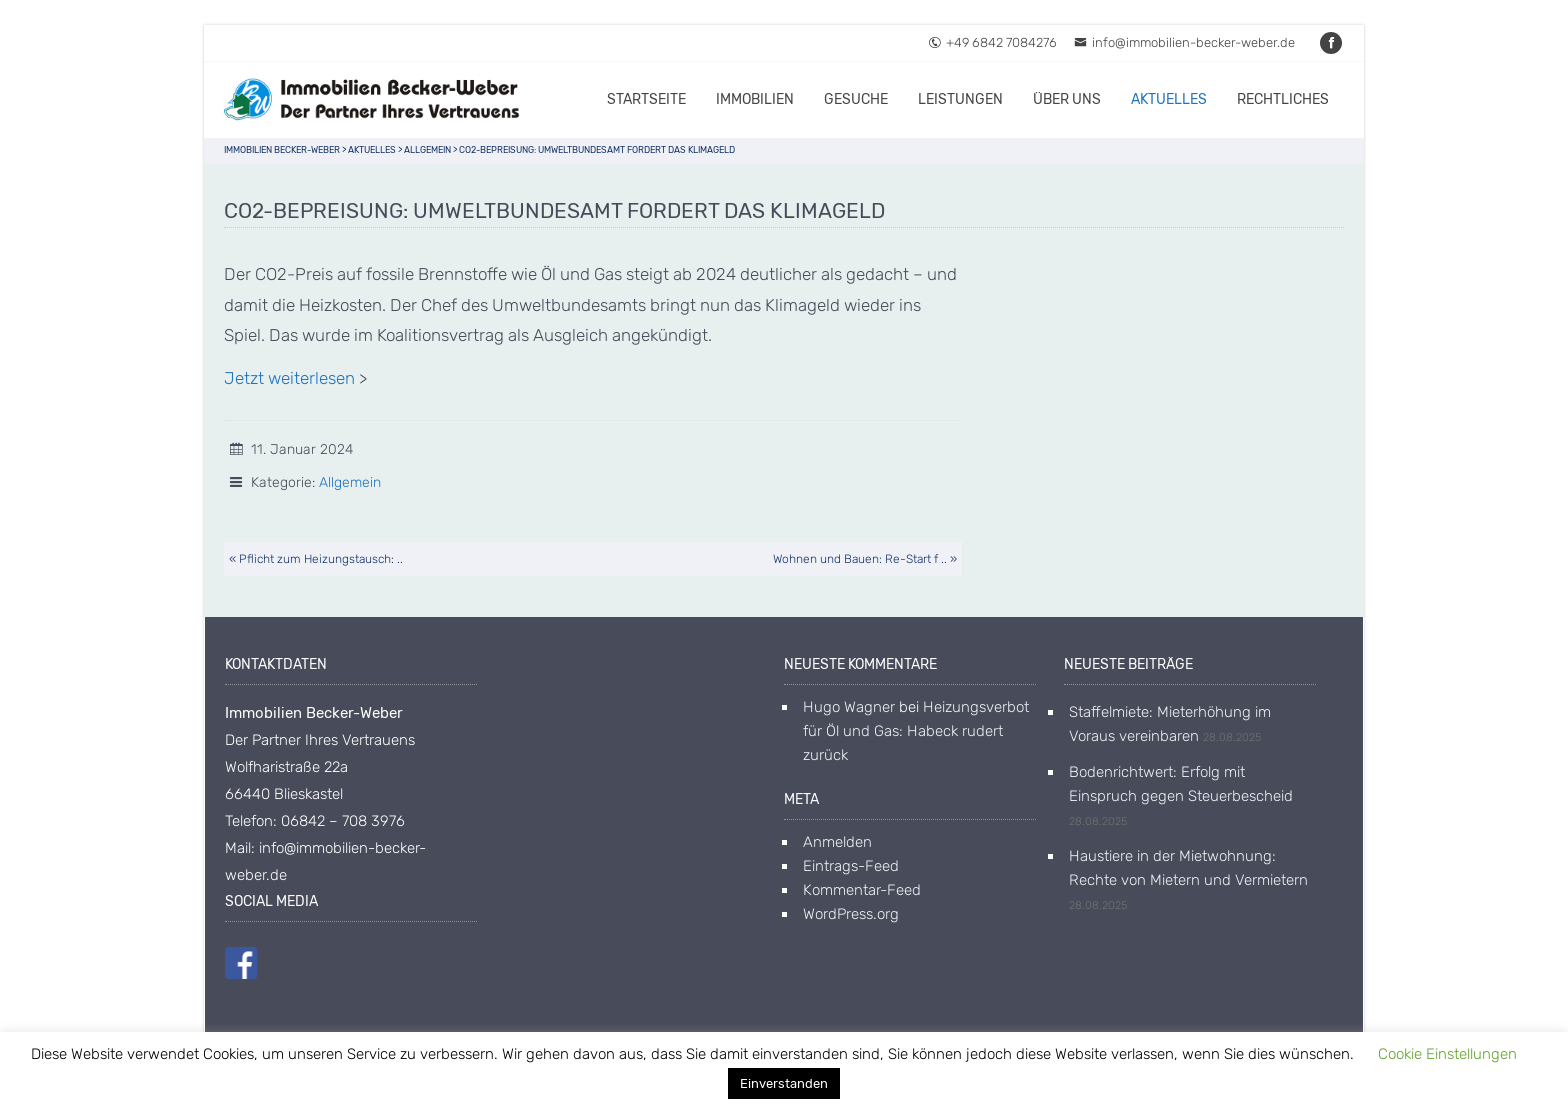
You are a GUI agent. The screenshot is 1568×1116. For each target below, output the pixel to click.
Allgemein (350, 482)
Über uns (1067, 99)
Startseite (646, 99)
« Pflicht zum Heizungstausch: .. (316, 559)
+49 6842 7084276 (992, 42)
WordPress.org (851, 914)
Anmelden (837, 842)
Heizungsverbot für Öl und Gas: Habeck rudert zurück (916, 731)
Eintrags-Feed (851, 866)
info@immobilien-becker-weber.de (1184, 42)
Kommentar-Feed (862, 890)
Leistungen (960, 99)
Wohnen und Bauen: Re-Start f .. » (865, 559)
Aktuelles (1169, 99)
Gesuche (856, 99)
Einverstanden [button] (784, 1083)
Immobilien (755, 99)
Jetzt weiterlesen (289, 378)
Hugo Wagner (849, 707)
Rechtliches (1283, 99)
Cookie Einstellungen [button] (1447, 1054)
